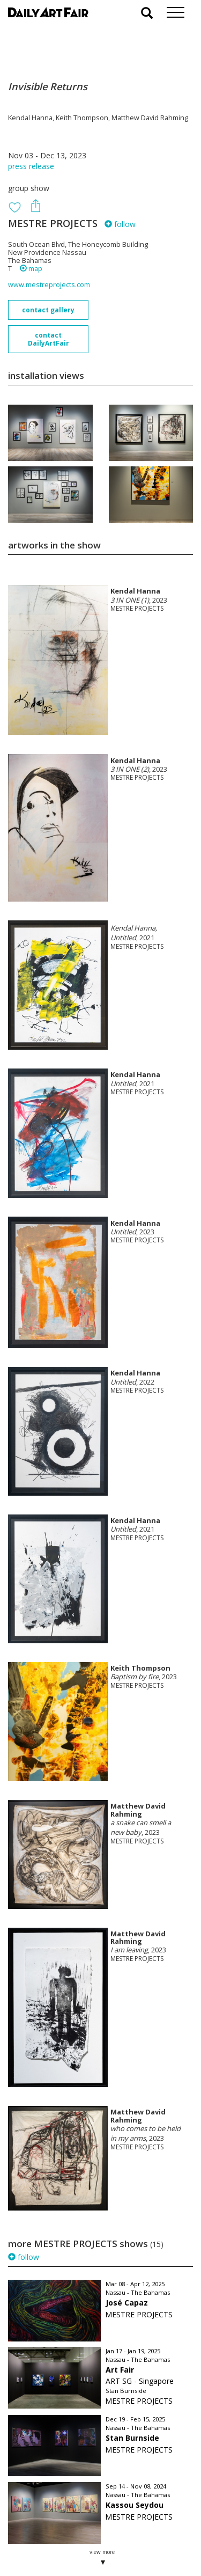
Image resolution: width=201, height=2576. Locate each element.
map (31, 268)
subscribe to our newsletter (62, 2540)
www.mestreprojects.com (49, 284)
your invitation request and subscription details (61, 2515)
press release (31, 166)
